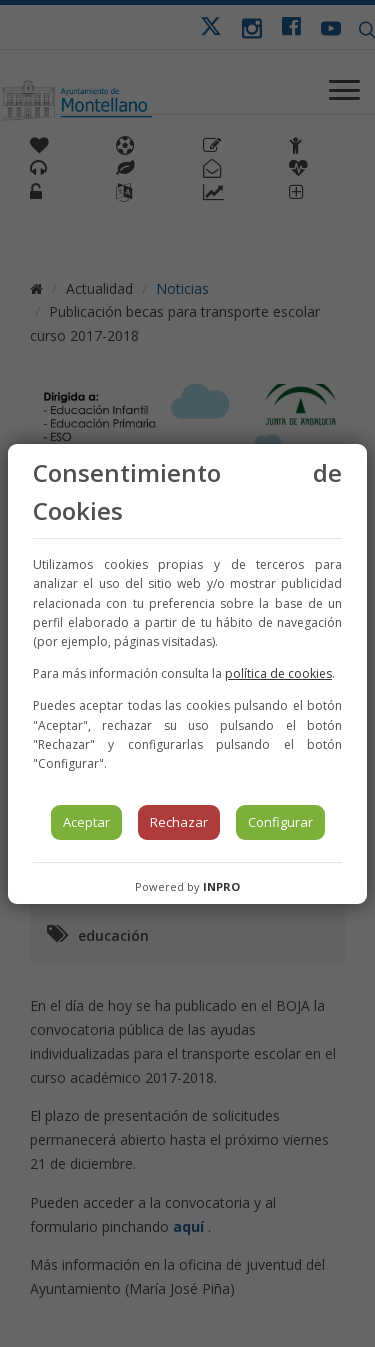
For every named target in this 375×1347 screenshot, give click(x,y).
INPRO (221, 886)
